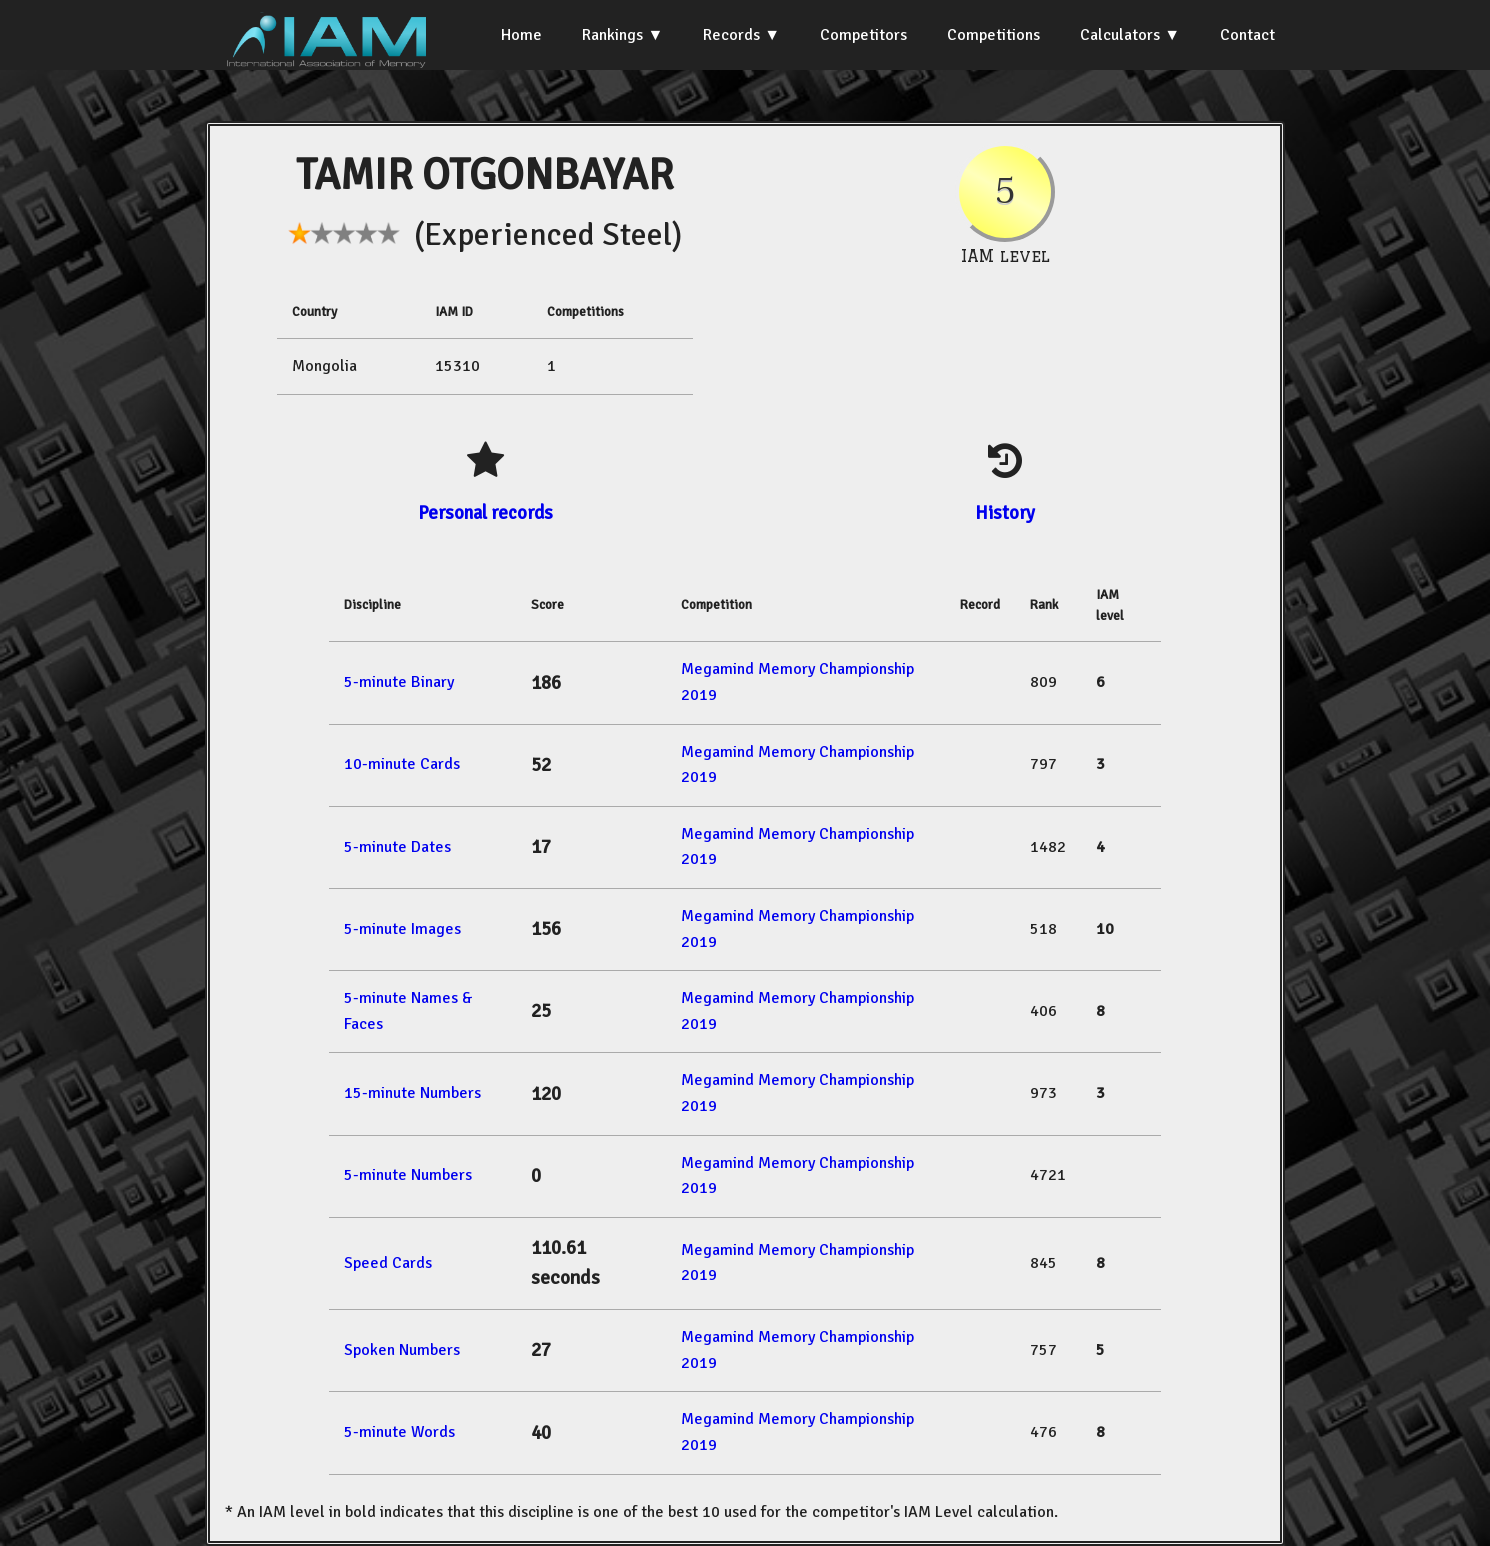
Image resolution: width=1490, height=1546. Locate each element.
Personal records (485, 512)
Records (731, 35)
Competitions (993, 35)
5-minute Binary (399, 682)
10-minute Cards (402, 764)
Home (521, 35)
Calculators (1120, 35)
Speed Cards (388, 1263)
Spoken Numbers (402, 1350)
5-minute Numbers (408, 1175)
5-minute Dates (397, 847)
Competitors (863, 35)
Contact (1247, 35)
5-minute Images (402, 929)
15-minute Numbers (412, 1093)
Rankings (612, 35)
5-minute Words (399, 1432)
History (1005, 512)
